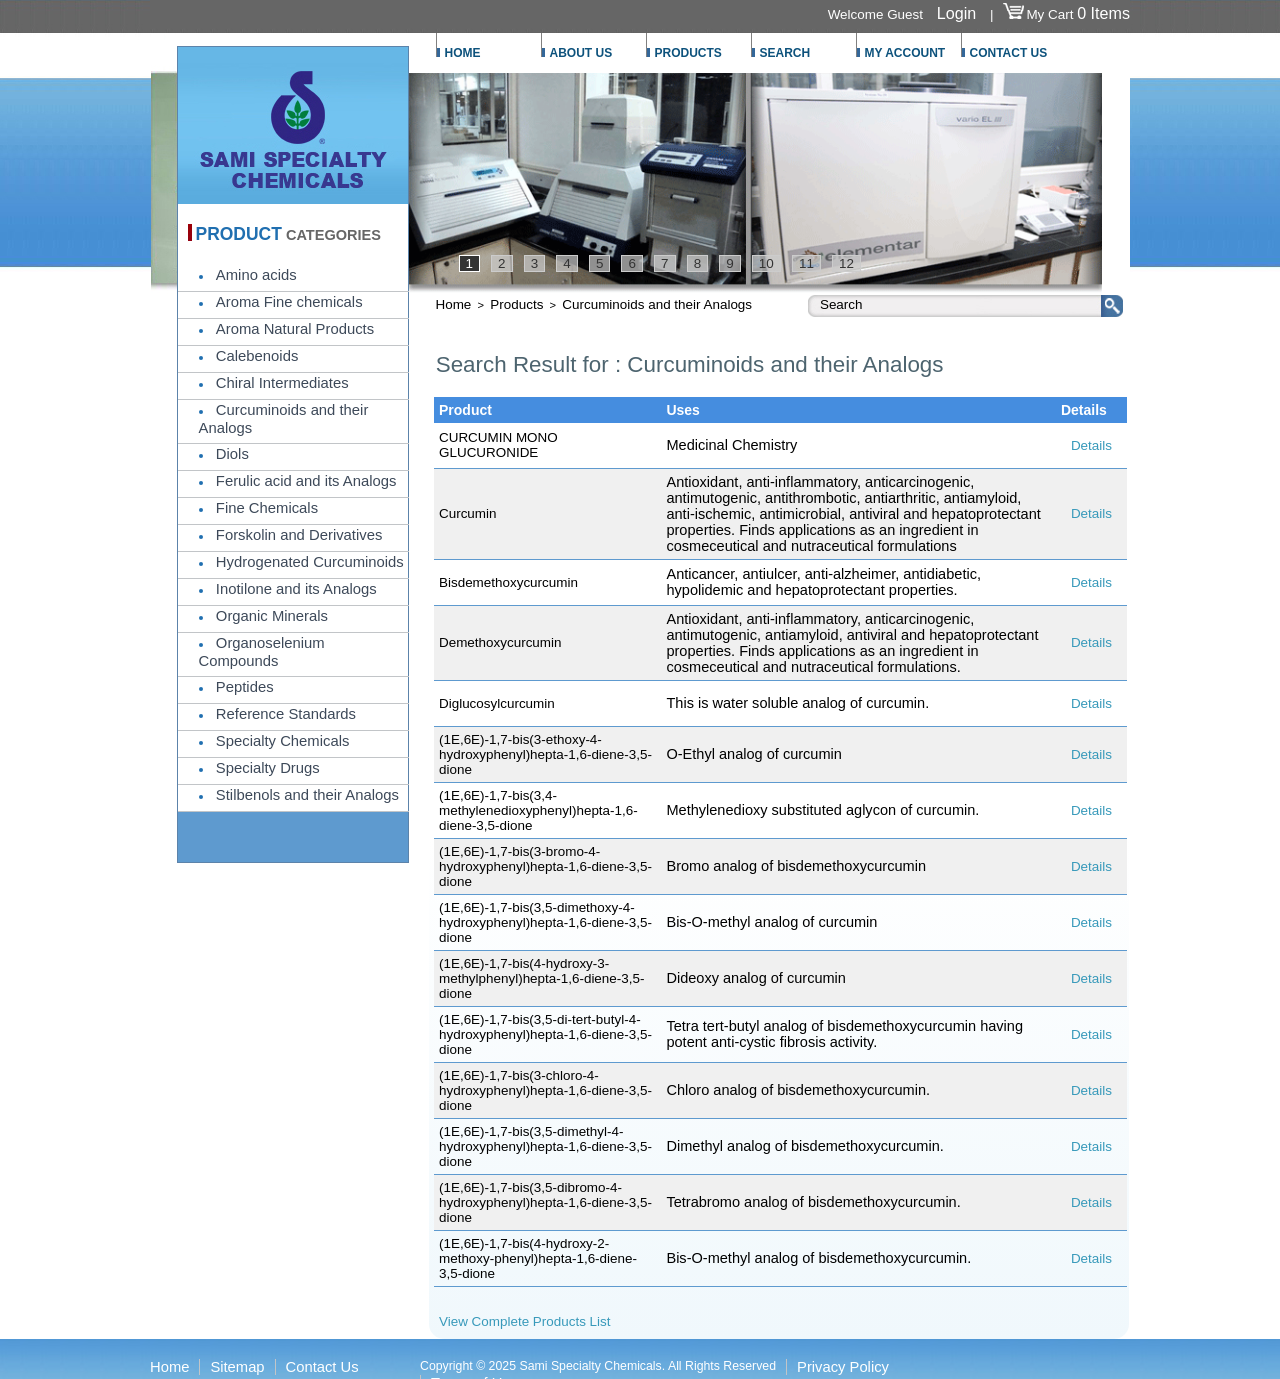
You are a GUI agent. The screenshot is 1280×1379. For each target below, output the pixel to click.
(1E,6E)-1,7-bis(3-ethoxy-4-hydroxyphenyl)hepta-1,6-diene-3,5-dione (545, 754)
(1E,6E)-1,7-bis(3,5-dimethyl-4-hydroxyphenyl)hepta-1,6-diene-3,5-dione (545, 1146)
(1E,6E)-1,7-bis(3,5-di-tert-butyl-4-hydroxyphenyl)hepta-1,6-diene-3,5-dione (545, 1034)
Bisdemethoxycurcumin (508, 582)
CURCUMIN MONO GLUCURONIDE (498, 445)
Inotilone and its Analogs (296, 589)
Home (454, 304)
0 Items (1103, 13)
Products (516, 304)
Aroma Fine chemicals (289, 302)
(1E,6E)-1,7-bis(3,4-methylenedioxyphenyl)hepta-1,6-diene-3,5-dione (538, 810)
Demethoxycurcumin (500, 642)
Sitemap (237, 1367)
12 (846, 263)
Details (1091, 445)
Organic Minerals (272, 616)
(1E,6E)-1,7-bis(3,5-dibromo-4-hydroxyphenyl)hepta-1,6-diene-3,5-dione (545, 1202)
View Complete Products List (525, 1321)
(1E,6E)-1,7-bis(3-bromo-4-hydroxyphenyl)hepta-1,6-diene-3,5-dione (545, 866)
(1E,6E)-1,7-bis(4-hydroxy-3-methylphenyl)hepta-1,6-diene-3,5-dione (541, 978)
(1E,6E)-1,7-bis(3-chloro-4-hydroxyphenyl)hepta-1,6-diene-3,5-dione (545, 1090)
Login (956, 13)
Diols (232, 454)
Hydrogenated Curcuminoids (310, 562)
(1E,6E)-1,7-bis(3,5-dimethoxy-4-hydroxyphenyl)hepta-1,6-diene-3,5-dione (545, 922)
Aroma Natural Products (295, 329)
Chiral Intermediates (282, 383)
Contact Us (322, 1367)
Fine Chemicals (267, 508)
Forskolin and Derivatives (299, 535)
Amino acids (256, 275)
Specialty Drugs (268, 768)
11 (806, 263)
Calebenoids (257, 356)
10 (766, 263)
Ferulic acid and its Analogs (306, 481)
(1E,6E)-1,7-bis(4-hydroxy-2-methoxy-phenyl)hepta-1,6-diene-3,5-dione (538, 1258)
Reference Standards (286, 714)
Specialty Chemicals (283, 741)
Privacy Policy (843, 1367)
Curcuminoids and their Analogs (657, 304)
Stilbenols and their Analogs (307, 795)
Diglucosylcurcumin (497, 703)
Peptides (245, 687)
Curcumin (468, 513)
